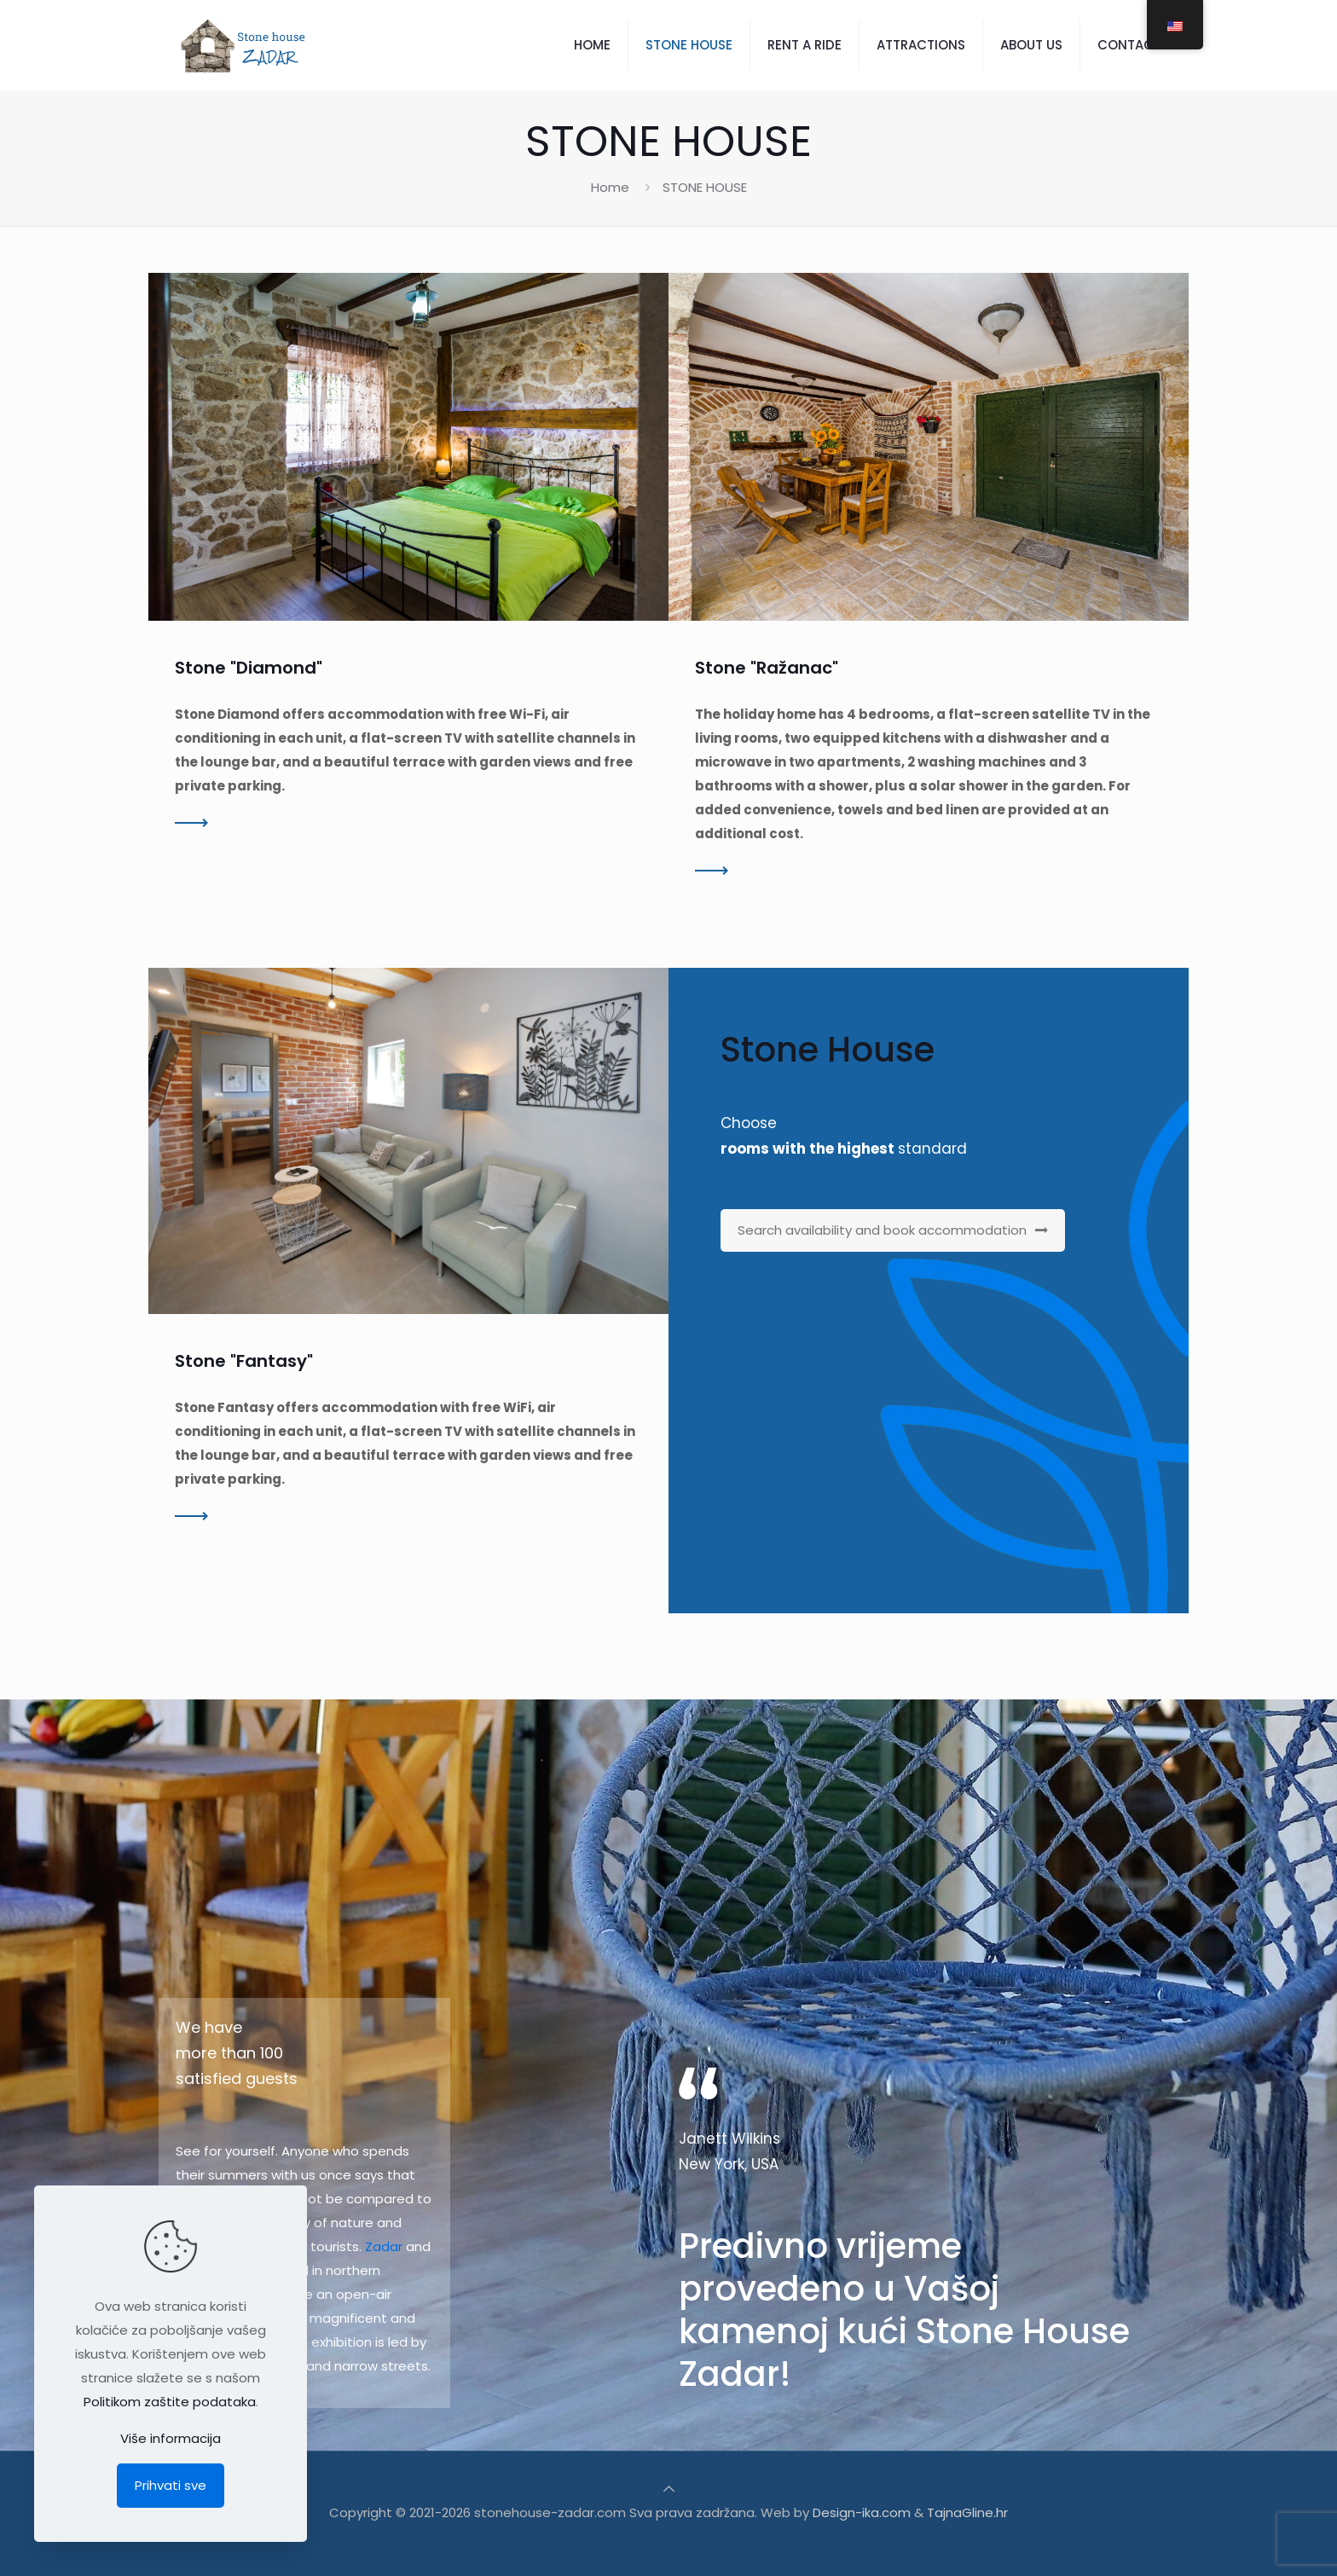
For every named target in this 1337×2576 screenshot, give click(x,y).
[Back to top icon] (669, 2489)
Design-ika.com (862, 2512)
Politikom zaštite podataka (170, 2402)
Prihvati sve (170, 2485)
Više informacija (170, 2438)
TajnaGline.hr (967, 2512)
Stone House (828, 1050)
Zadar (383, 2246)
